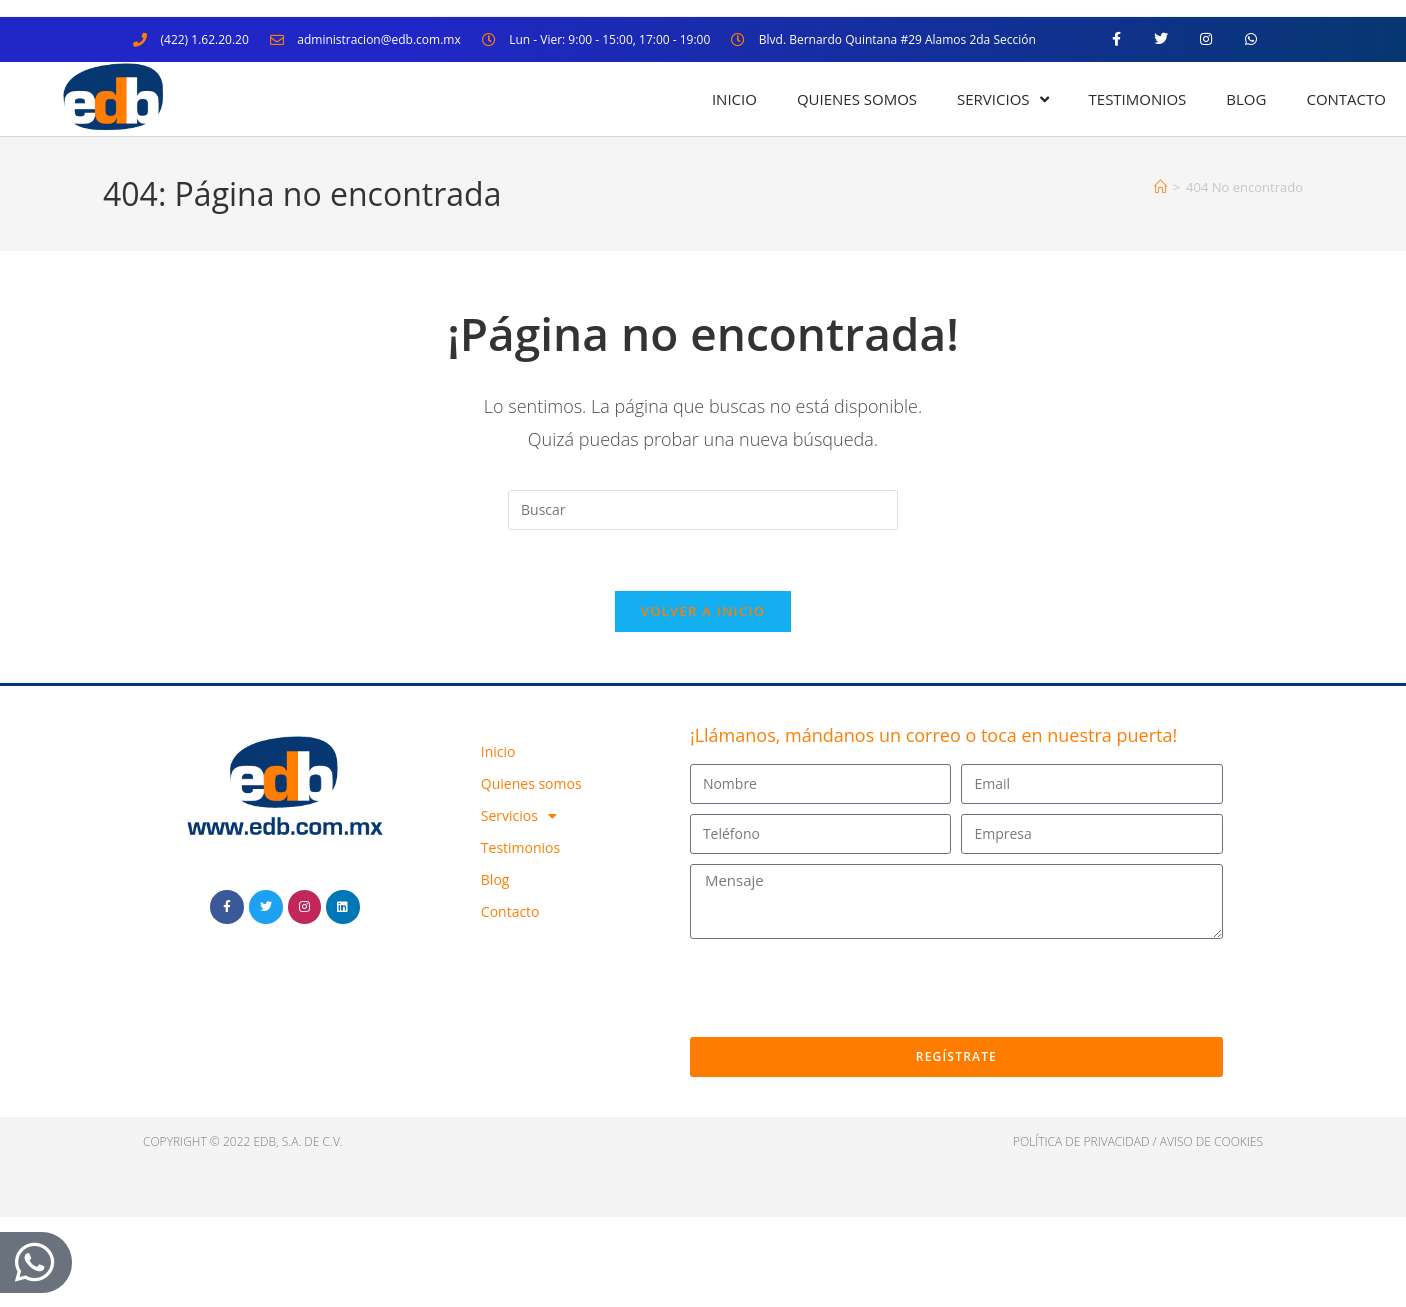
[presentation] (842, 988)
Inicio (734, 99)
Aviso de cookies (1211, 1141)
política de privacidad (1081, 1141)
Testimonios (1138, 99)
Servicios (1002, 99)
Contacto (1346, 99)
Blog (1246, 99)
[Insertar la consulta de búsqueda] (703, 510)
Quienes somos (857, 99)
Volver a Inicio (703, 611)
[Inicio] (1160, 187)
